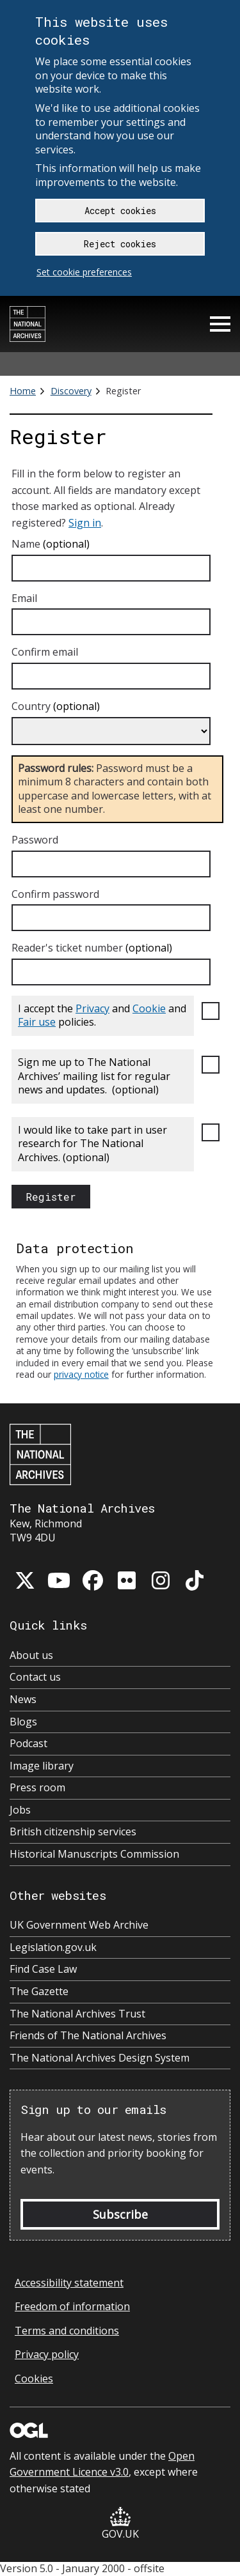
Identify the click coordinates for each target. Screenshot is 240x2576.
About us (31, 1655)
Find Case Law (43, 1969)
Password (35, 840)
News (23, 1699)
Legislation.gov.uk (53, 1947)
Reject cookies (120, 244)
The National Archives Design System (99, 2058)
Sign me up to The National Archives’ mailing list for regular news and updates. (94, 1076)
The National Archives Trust (77, 2014)
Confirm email (45, 652)
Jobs (20, 1810)
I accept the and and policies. (102, 1015)
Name (51, 544)
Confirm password (55, 894)
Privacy (92, 1008)
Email (24, 598)
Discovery (71, 391)
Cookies (34, 2379)
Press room (37, 1787)
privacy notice (81, 1374)
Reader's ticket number (92, 948)
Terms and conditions (67, 2331)
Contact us (35, 1677)
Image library (42, 1766)
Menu (220, 324)
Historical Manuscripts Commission (94, 1854)
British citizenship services (73, 1832)
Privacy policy (47, 2354)
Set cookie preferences (84, 272)
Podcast (28, 1743)
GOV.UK (120, 2524)
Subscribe (120, 2214)
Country (56, 707)
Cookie (149, 1008)
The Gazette (39, 1991)
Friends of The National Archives (88, 2035)
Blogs (23, 1722)
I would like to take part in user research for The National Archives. (92, 1144)
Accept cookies (120, 210)
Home (23, 391)
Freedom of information (72, 2306)
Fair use (37, 1022)
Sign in (84, 523)
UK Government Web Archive (79, 1925)
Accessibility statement (69, 2283)
